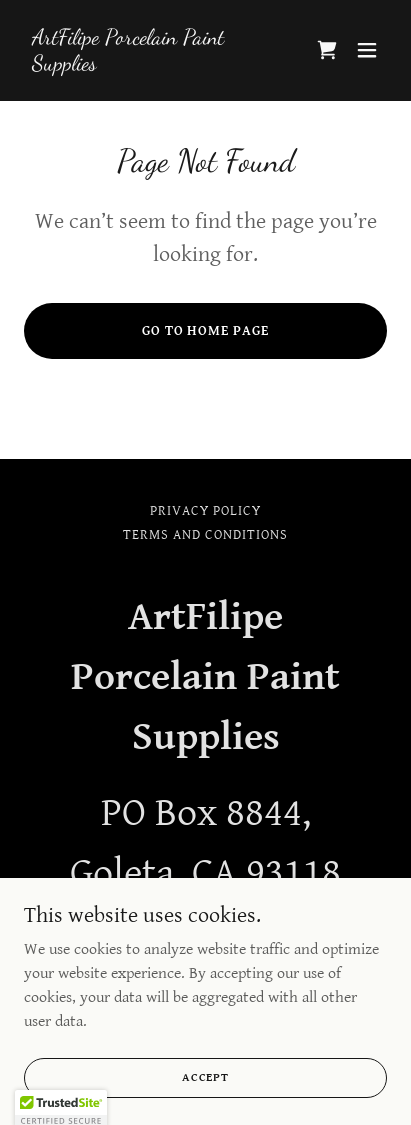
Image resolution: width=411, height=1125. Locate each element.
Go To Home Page (206, 331)
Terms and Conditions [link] (205, 535)
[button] (367, 50)
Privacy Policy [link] (205, 511)
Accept (205, 1077)
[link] (151, 65)
